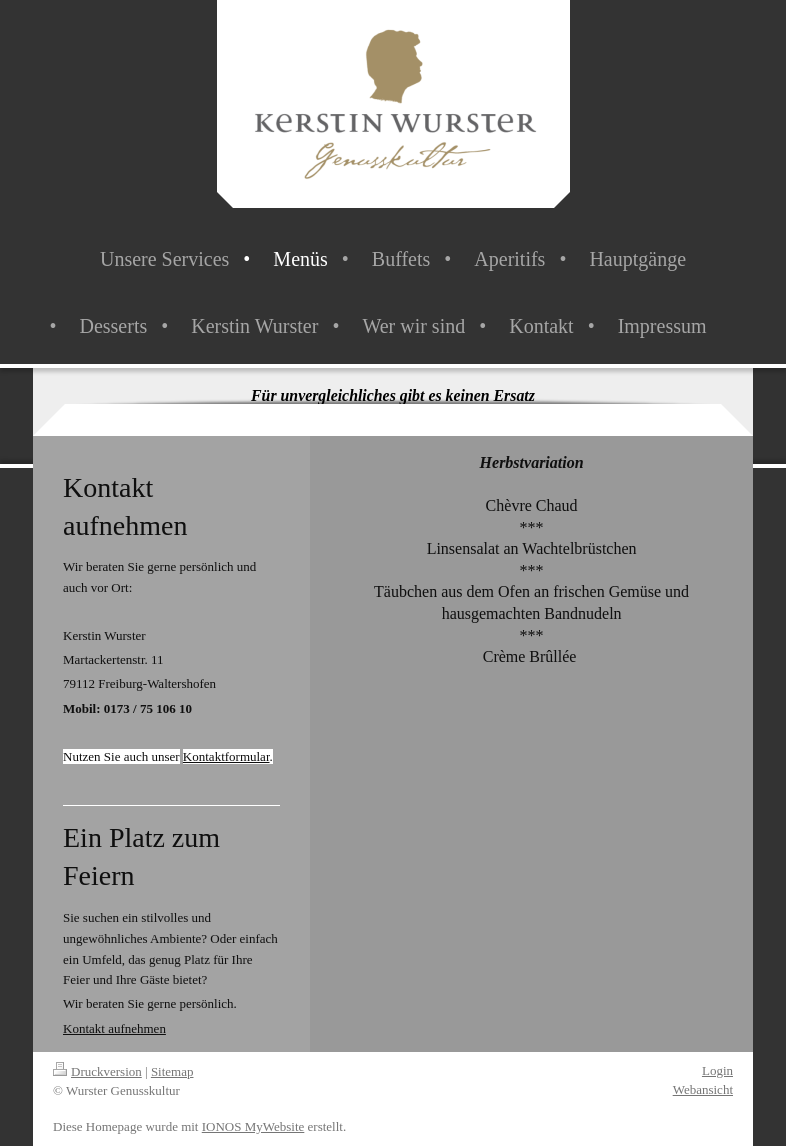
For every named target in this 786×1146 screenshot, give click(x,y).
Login (717, 1070)
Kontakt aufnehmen (114, 1028)
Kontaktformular (226, 756)
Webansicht (703, 1089)
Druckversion (97, 1071)
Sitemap (172, 1071)
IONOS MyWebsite (253, 1126)
